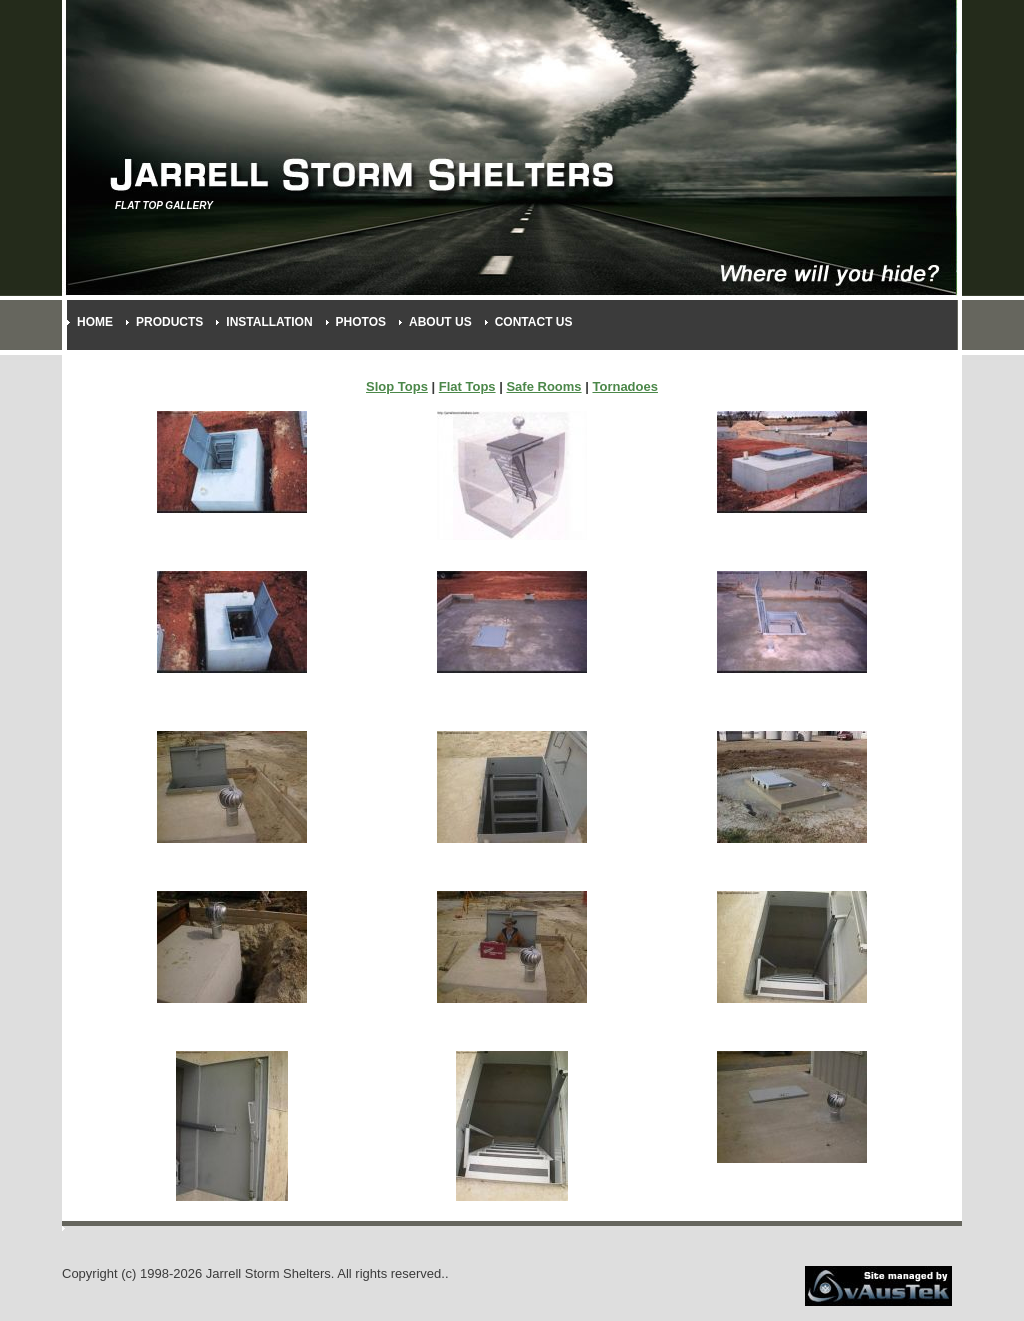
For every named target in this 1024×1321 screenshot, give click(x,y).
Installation (269, 322)
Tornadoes (625, 386)
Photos (361, 322)
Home (95, 322)
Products (169, 322)
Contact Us (534, 322)
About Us (440, 322)
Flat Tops (467, 386)
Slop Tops (397, 386)
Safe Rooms (543, 386)
